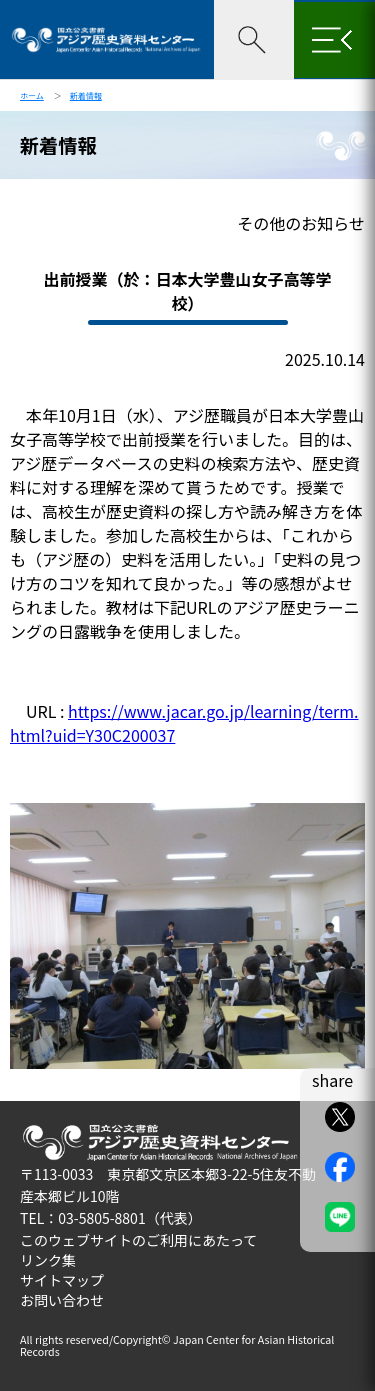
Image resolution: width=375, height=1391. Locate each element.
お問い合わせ (62, 1300)
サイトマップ (62, 1280)
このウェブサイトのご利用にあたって (138, 1240)
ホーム (32, 95)
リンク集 (48, 1260)
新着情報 (86, 95)
